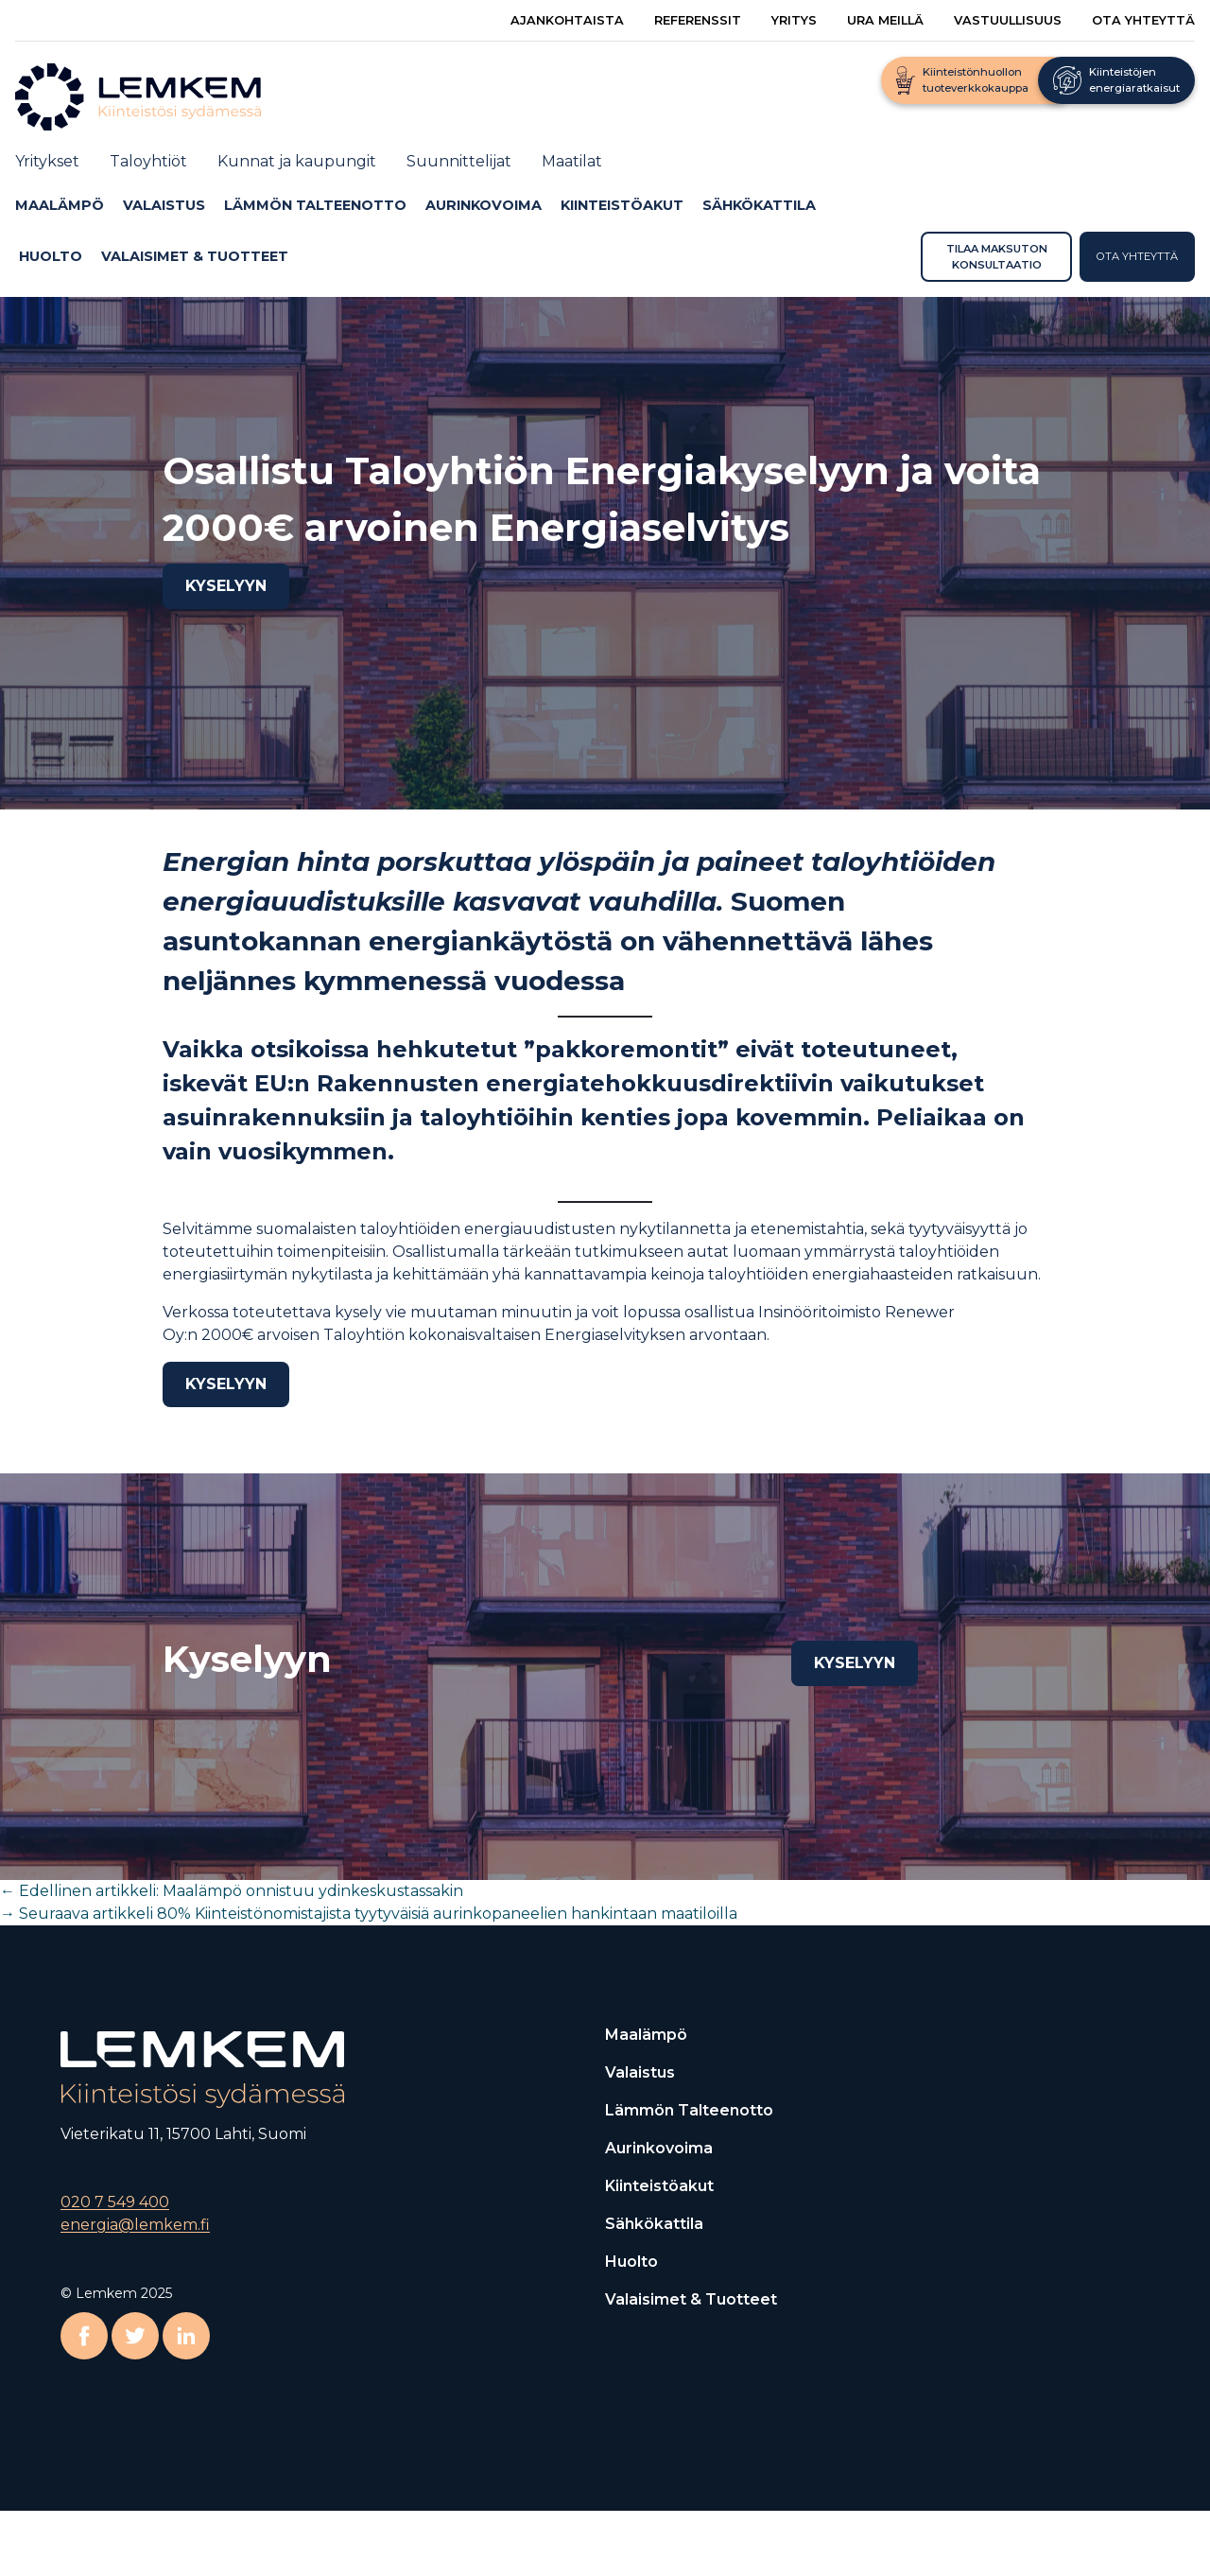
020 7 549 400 (114, 2202)
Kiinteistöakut (622, 205)
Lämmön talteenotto (315, 205)
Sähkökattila (759, 205)
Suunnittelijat (458, 161)
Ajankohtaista (567, 20)
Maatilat (572, 161)
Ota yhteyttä (1143, 20)
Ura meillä (885, 20)
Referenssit (697, 20)
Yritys (794, 20)
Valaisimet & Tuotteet (194, 256)
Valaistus (164, 205)
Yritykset (47, 161)
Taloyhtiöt (148, 161)
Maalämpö (59, 205)
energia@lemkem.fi (135, 2225)
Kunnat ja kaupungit (296, 161)
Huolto (50, 256)
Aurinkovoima (483, 205)
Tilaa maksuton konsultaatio (996, 256)
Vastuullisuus (1008, 20)
